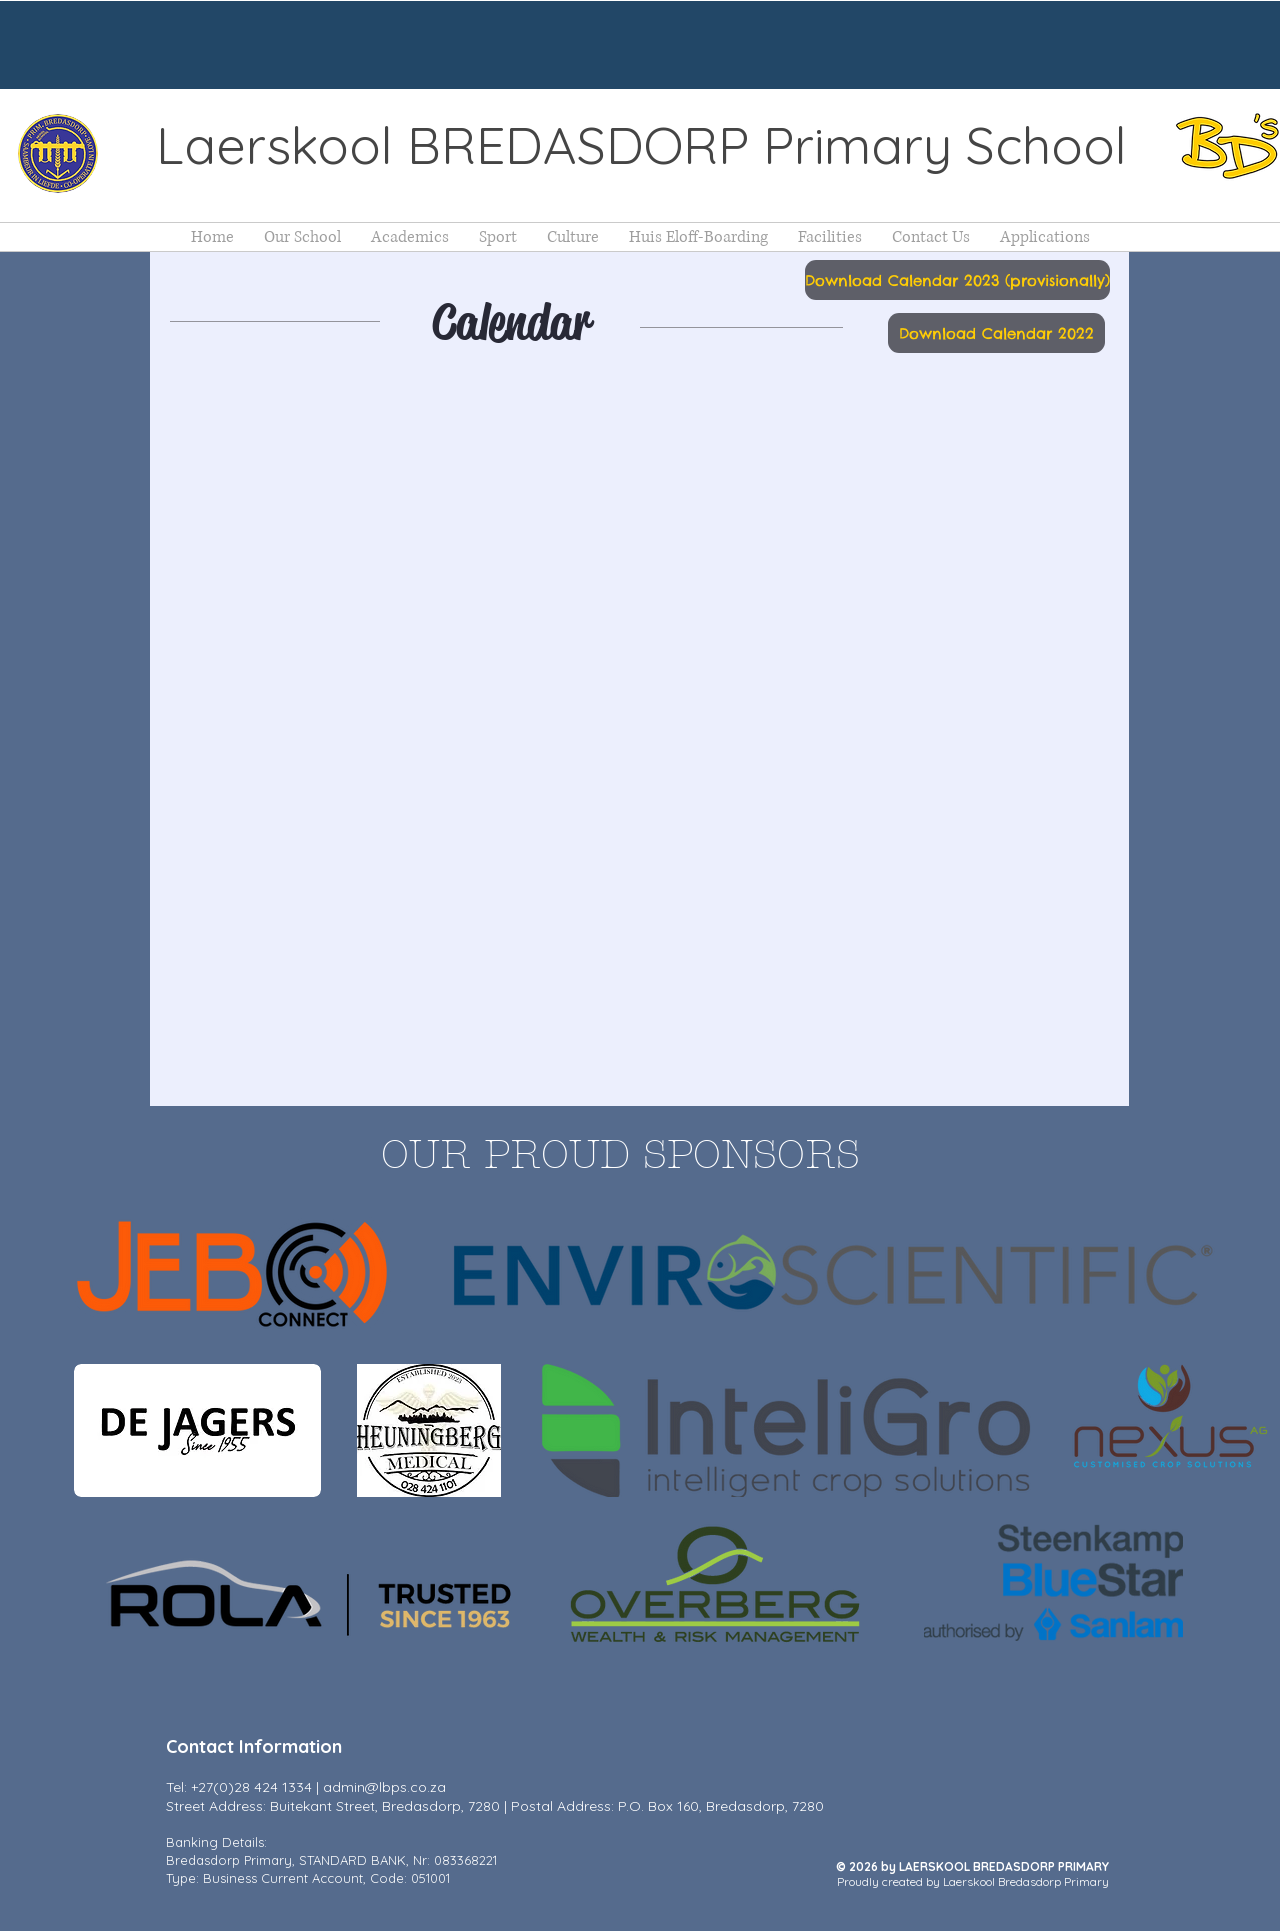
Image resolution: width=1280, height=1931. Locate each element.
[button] (302, 237)
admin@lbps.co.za (384, 1787)
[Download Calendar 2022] (996, 333)
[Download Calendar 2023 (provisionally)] (957, 280)
